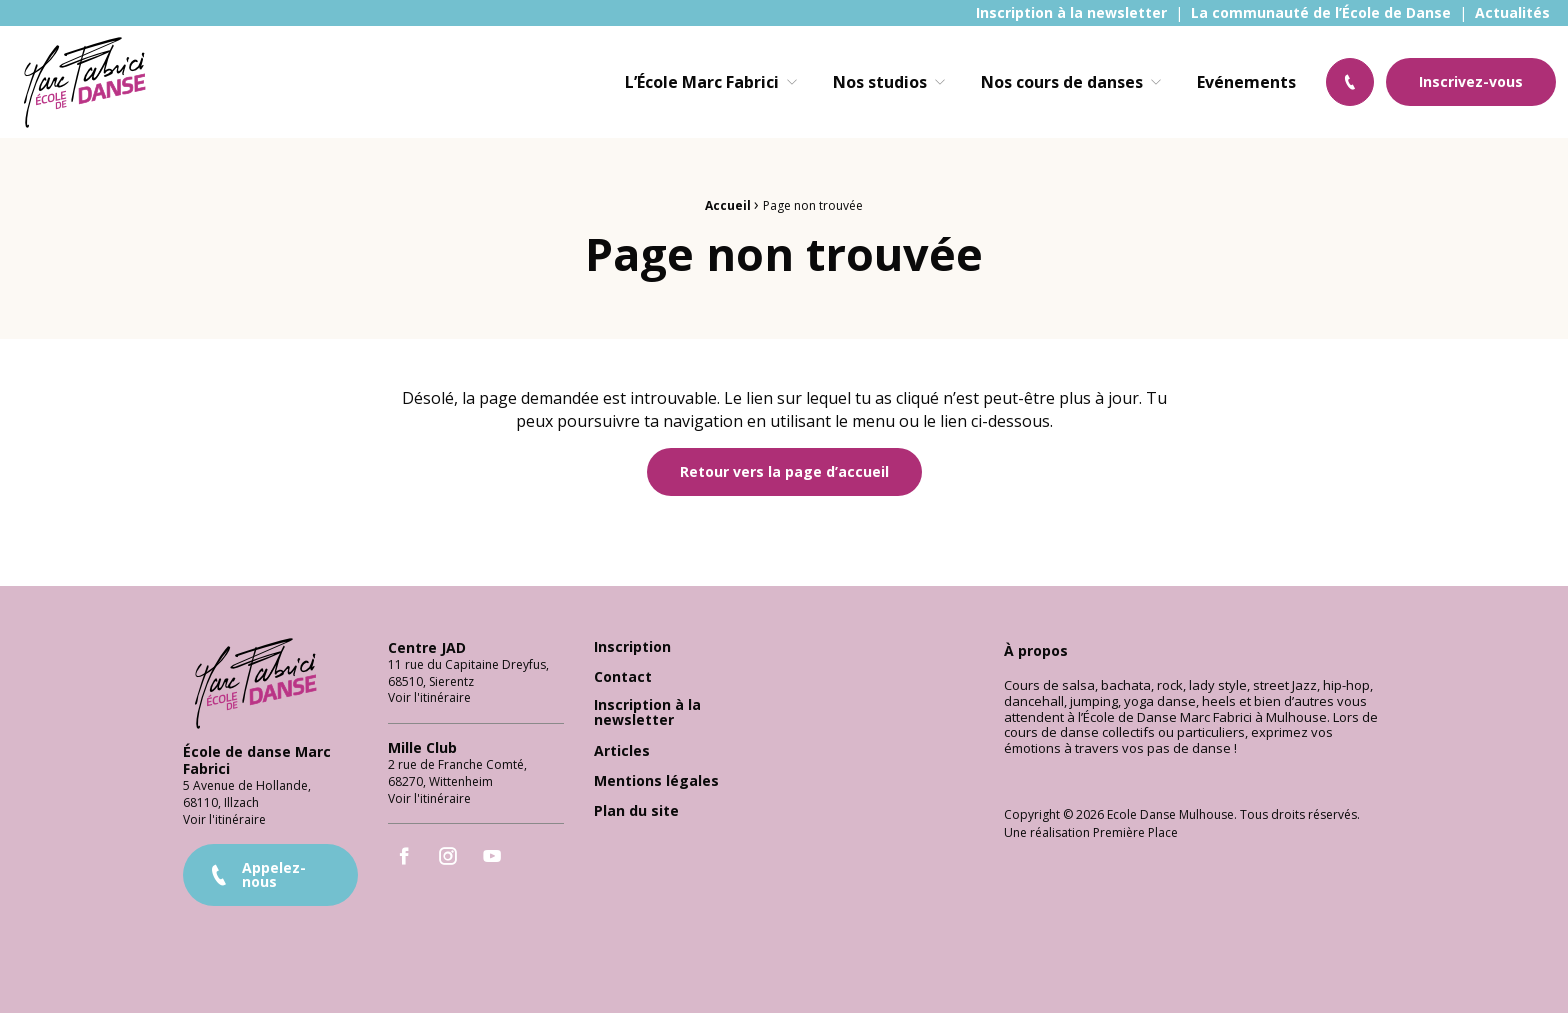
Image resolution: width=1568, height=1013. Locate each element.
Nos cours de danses (1062, 82)
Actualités (1512, 13)
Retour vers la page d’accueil (784, 471)
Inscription (632, 638)
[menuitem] (1071, 13)
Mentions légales (656, 772)
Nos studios (880, 82)
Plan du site (636, 802)
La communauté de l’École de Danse (1321, 13)
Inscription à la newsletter (1071, 13)
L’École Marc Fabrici (702, 82)
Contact (623, 668)
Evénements (1246, 82)
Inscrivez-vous (1471, 81)
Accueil (728, 205)
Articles (622, 741)
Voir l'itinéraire (224, 809)
